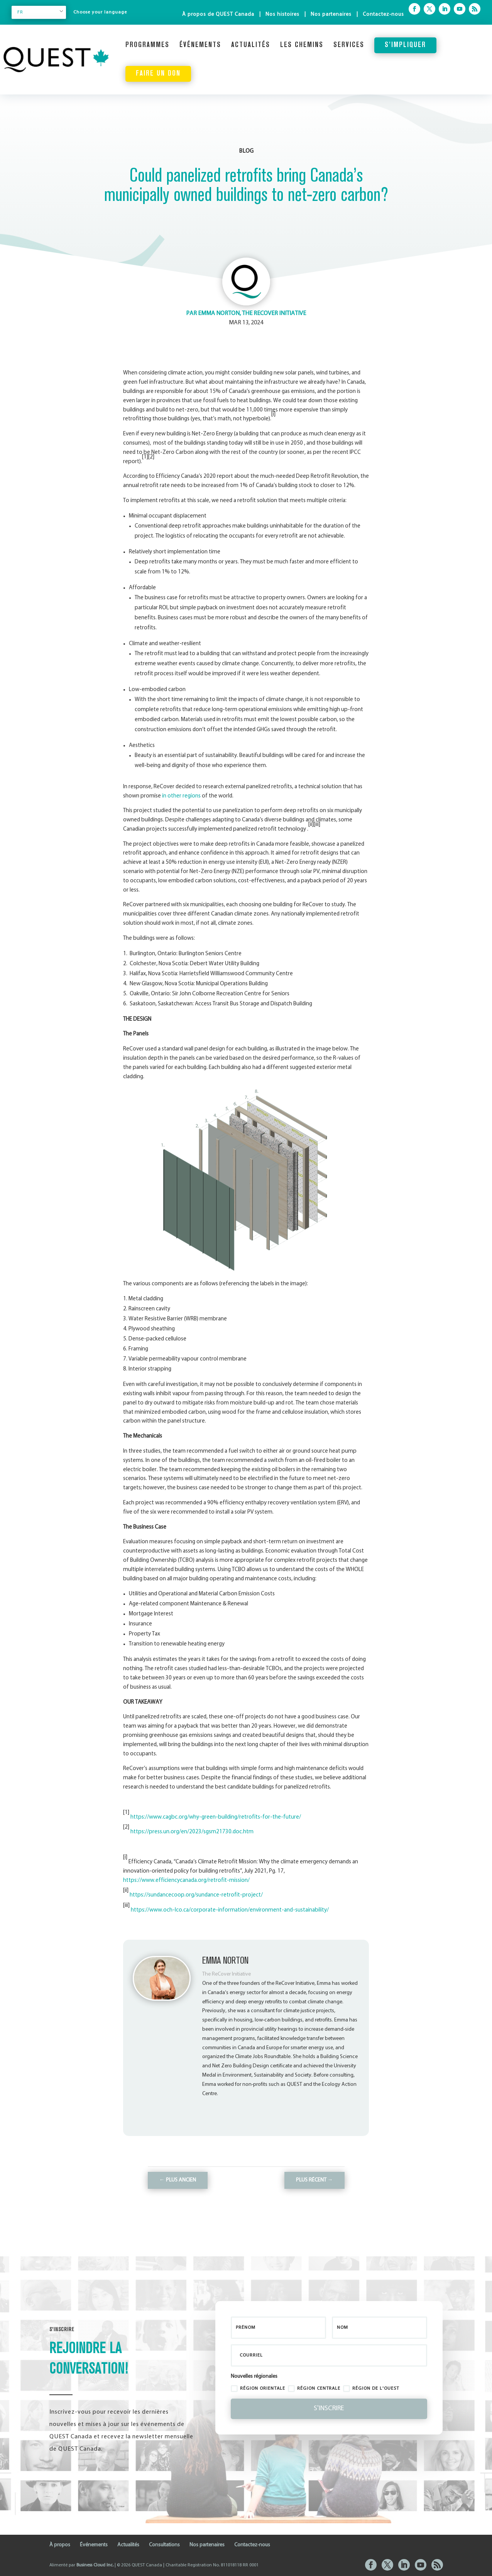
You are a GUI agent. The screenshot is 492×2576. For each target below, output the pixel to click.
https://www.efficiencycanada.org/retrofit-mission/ (186, 1880)
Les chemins (301, 45)
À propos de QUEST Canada (218, 14)
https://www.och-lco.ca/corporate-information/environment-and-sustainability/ (230, 1910)
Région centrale (314, 2388)
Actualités (250, 45)
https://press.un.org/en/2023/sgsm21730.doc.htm (192, 1832)
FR (20, 12)
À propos (59, 2545)
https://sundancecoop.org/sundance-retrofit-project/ (196, 1895)
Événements (200, 45)
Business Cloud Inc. (94, 2565)
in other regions (181, 796)
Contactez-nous (383, 14)
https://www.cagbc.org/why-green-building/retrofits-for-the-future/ (215, 1817)
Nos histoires (282, 14)
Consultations (164, 2545)
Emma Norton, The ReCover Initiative (252, 313)
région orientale (258, 2388)
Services (348, 45)
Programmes (147, 45)
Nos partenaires (331, 14)
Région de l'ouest (371, 2388)
